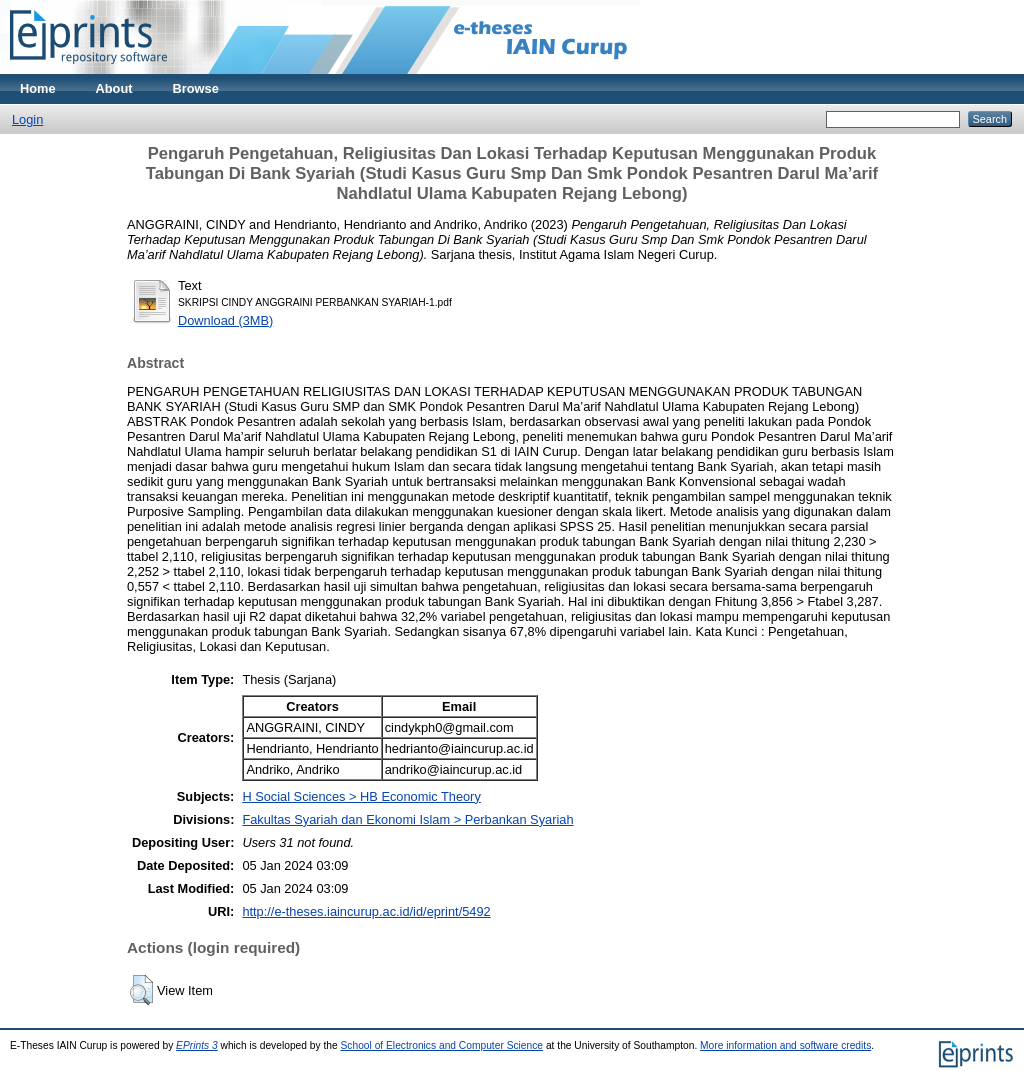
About (114, 88)
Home (38, 88)
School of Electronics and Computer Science (442, 1045)
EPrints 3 (197, 1045)
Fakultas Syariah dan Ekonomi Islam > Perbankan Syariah (407, 819)
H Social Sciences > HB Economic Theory (361, 796)
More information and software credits (785, 1045)
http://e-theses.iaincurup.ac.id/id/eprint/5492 (366, 911)
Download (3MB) (225, 320)
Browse (196, 88)
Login (27, 119)
